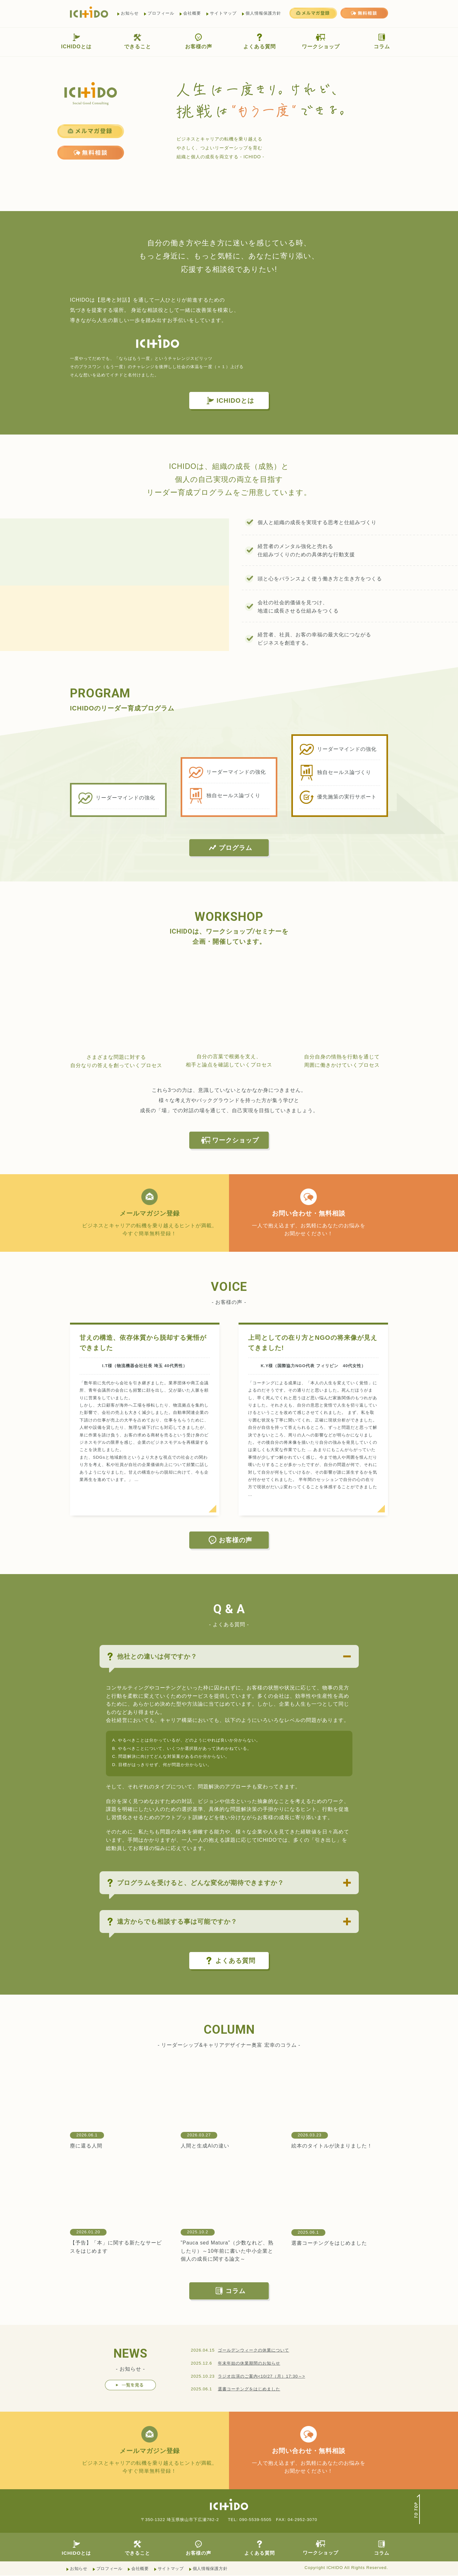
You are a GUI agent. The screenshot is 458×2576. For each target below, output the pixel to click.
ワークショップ (321, 41)
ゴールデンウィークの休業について (253, 2350)
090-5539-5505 (255, 2520)
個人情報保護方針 (263, 13)
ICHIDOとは (76, 41)
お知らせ (130, 13)
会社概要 (192, 13)
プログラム (230, 847)
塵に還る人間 (86, 2146)
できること (137, 41)
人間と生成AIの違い (205, 2146)
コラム (382, 41)
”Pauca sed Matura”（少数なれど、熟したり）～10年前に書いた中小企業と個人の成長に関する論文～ (227, 2251)
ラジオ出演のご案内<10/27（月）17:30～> (261, 2376)
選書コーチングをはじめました (329, 2243)
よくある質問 (259, 41)
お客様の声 (198, 41)
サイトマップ (223, 13)
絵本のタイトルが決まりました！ (331, 2146)
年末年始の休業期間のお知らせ (249, 2363)
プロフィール (161, 13)
